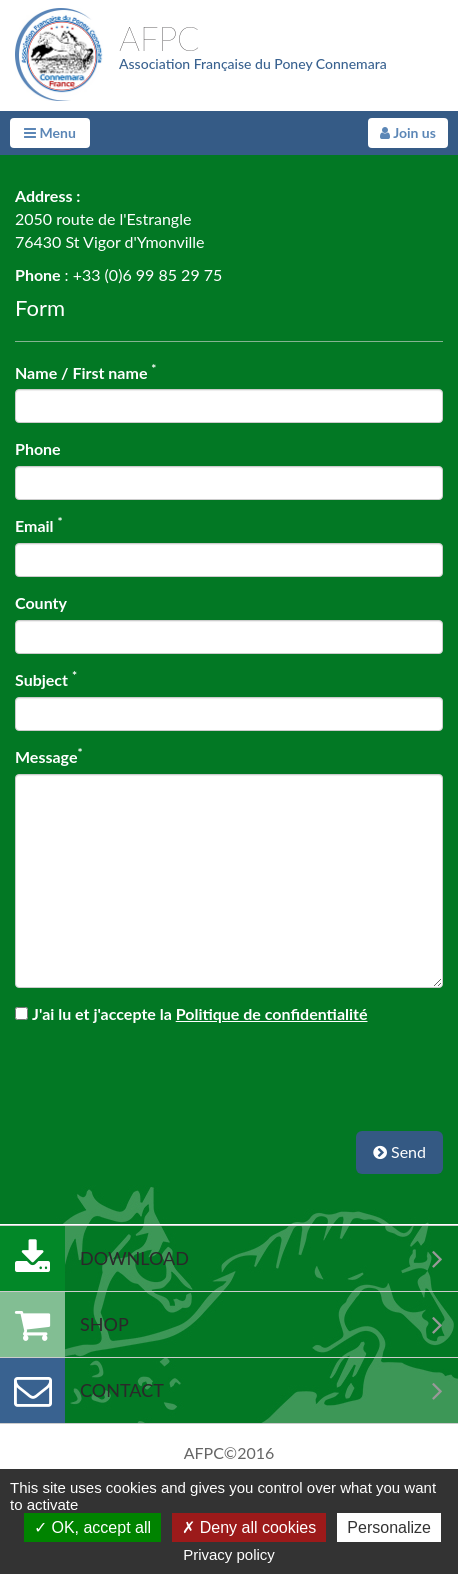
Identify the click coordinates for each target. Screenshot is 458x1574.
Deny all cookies (249, 1527)
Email (39, 525)
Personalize (389, 1527)
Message (49, 756)
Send (399, 1151)
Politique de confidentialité (272, 1013)
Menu (50, 132)
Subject (46, 679)
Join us (408, 132)
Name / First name (85, 372)
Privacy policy (229, 1554)
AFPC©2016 (229, 1452)
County (41, 602)
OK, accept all (92, 1527)
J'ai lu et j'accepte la (199, 1013)
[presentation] (229, 1069)
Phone (38, 448)
